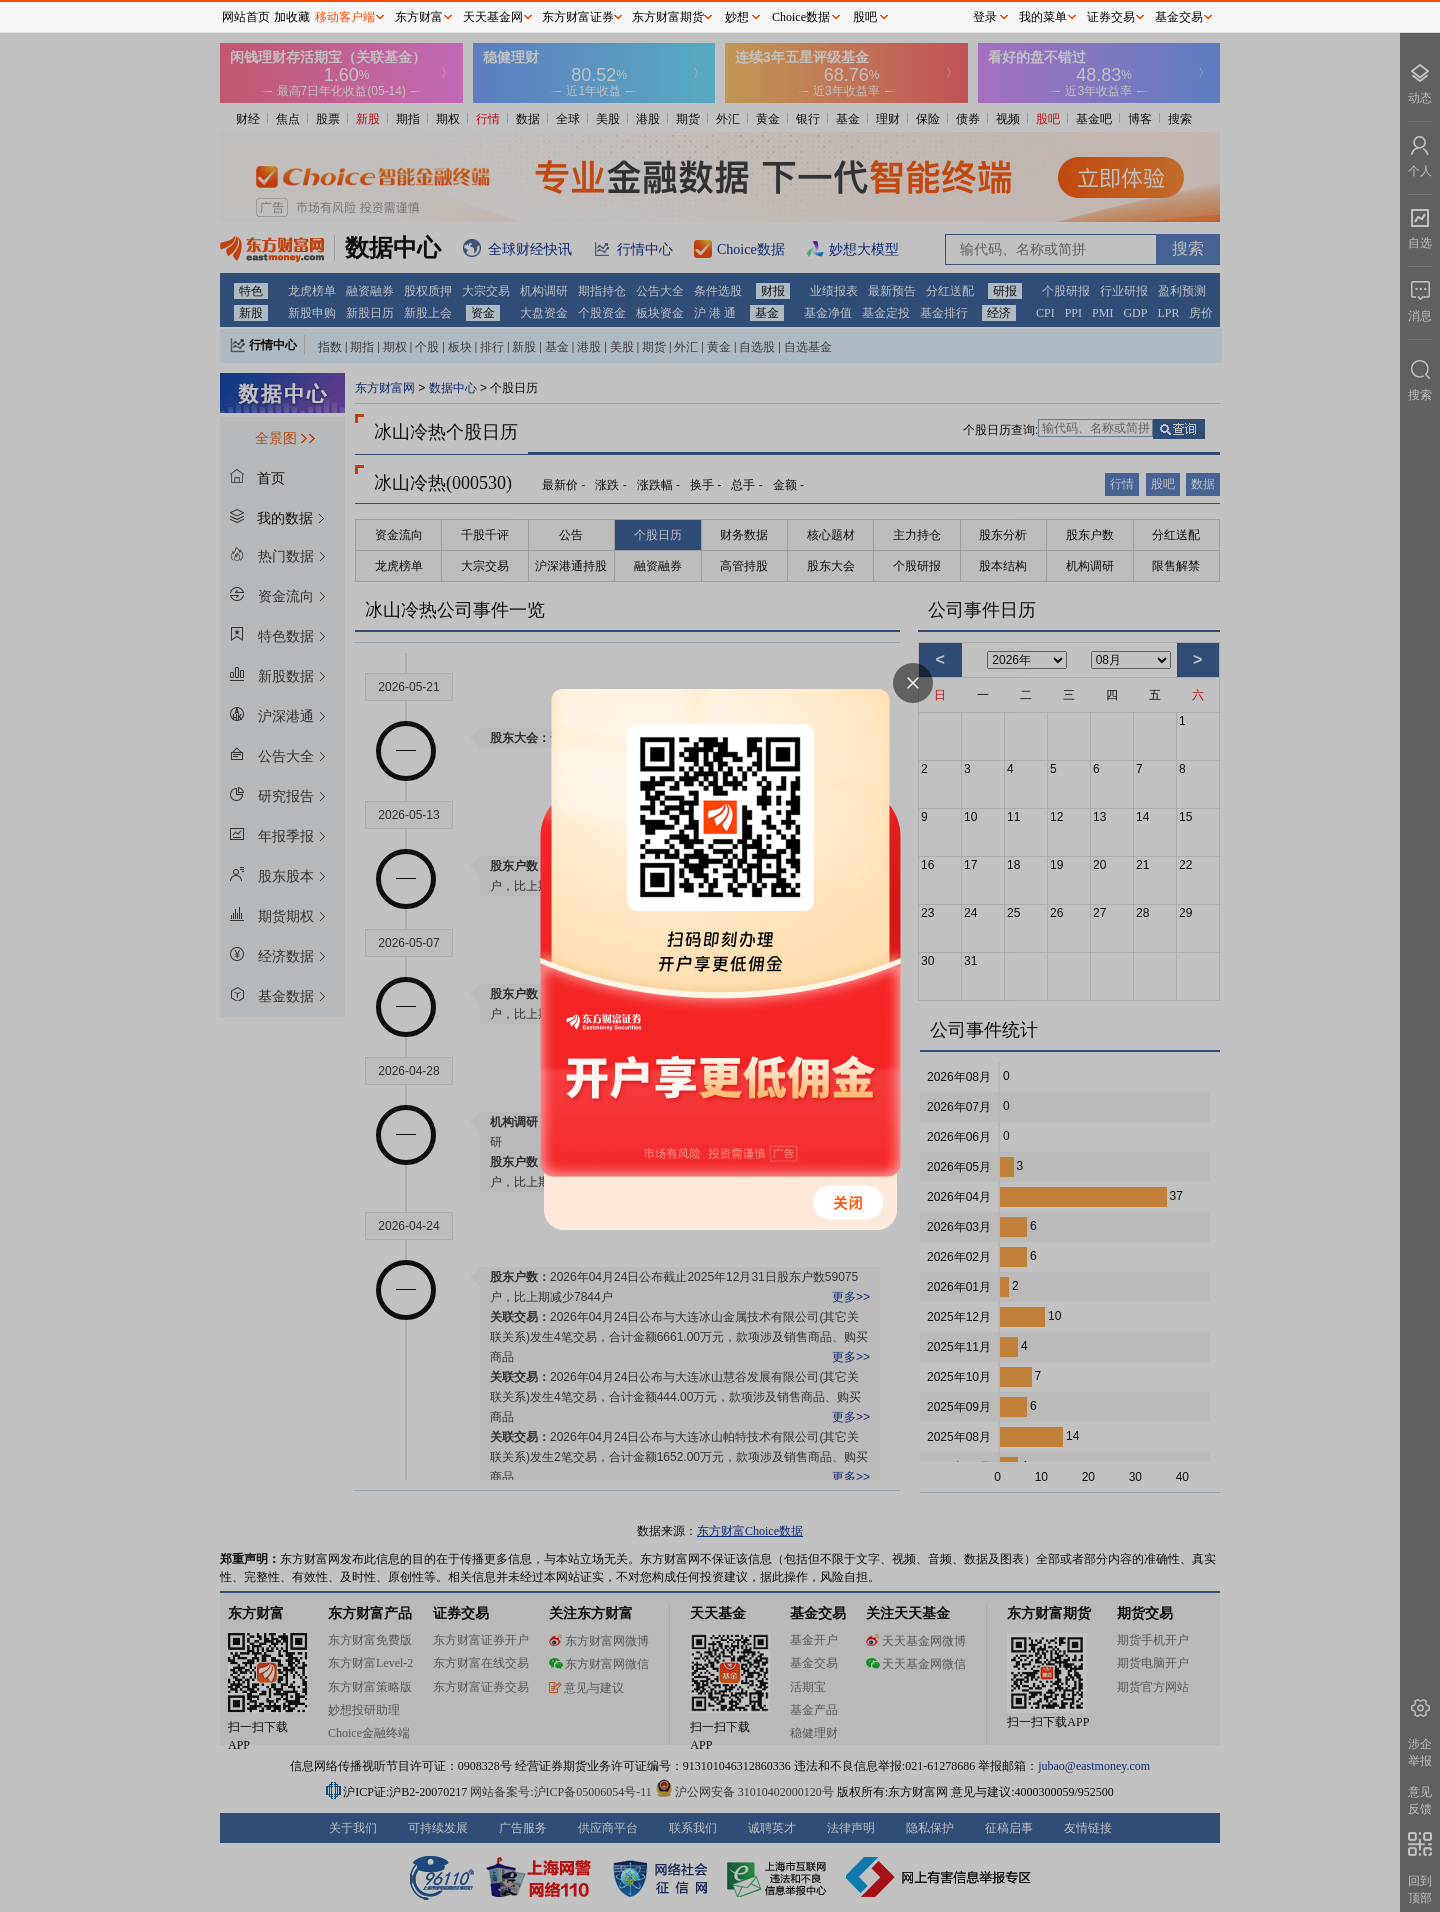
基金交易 (1179, 17)
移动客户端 (345, 17)
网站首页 (246, 17)
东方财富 (419, 17)
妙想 (737, 17)
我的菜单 (1043, 17)
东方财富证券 (578, 17)
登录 (985, 17)
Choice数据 (801, 17)
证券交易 (1111, 17)
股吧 (865, 17)
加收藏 (292, 17)
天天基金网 (493, 17)
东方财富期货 (668, 17)
